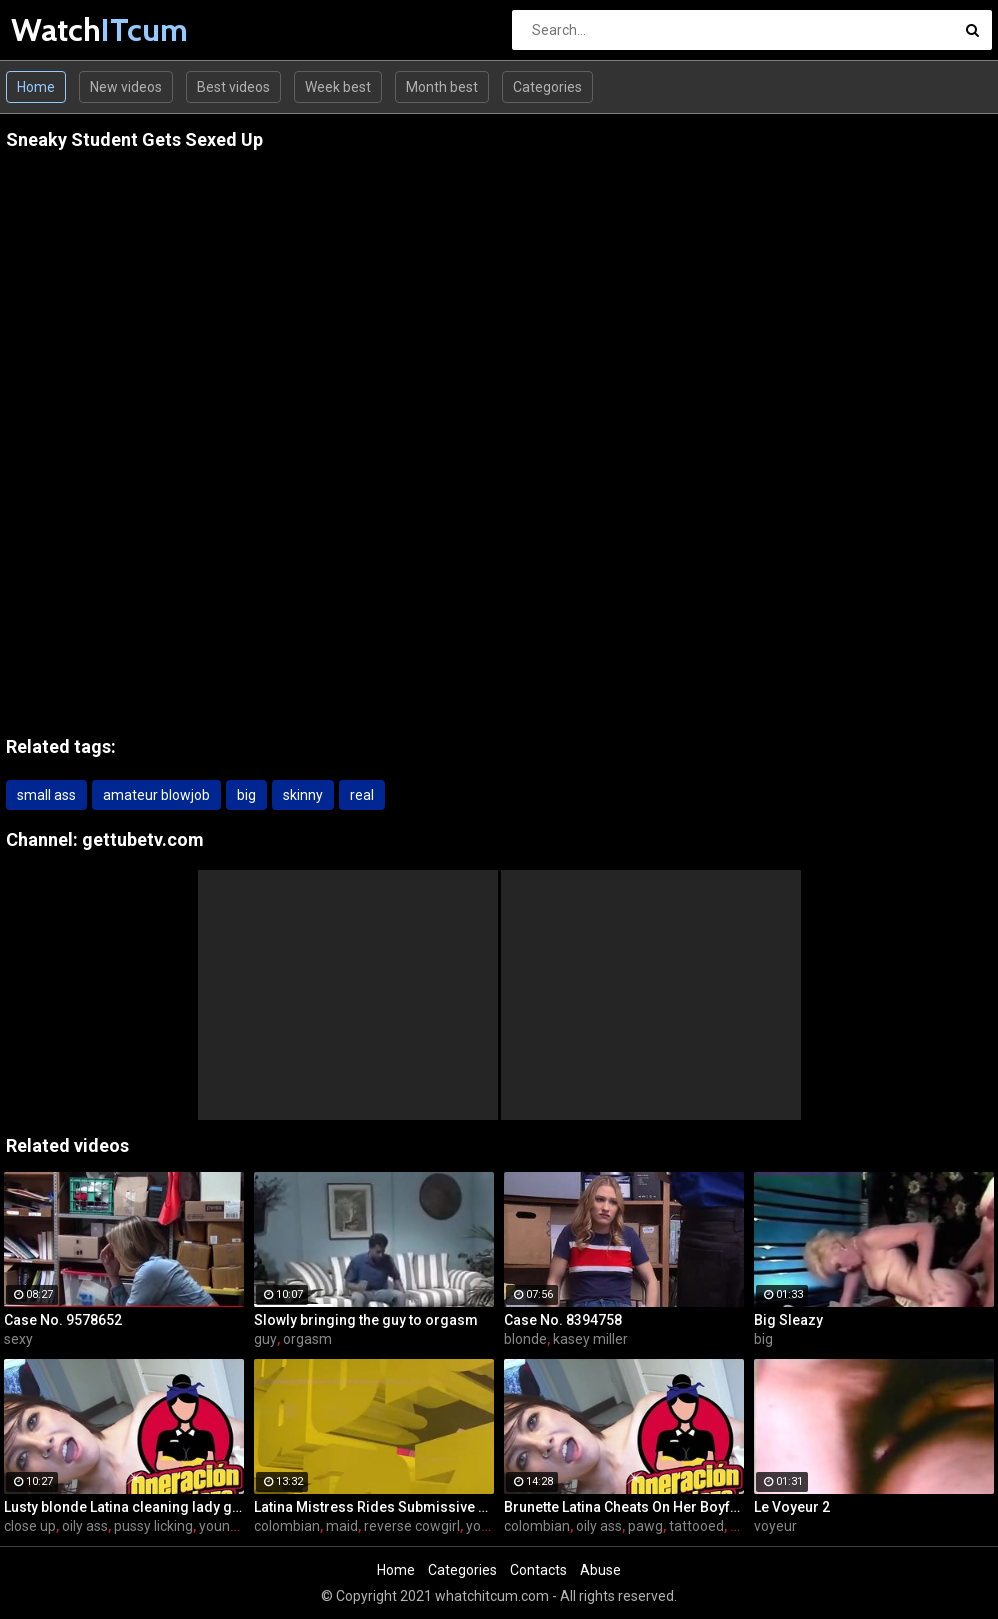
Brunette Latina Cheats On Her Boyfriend (624, 1507)
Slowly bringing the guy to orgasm (366, 1320)
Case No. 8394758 (563, 1320)
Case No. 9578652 (63, 1320)
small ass (46, 795)
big (246, 795)
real (362, 795)
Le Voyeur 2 (792, 1507)
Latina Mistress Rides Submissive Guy (374, 1507)
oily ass (85, 1526)
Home (36, 87)
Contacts (538, 1570)
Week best (338, 87)
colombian (287, 1526)
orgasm (307, 1339)
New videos (126, 87)
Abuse (600, 1570)
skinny (303, 795)
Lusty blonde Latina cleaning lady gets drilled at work (124, 1507)
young (485, 1526)
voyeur (775, 1526)
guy (265, 1339)
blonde (525, 1339)
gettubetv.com (143, 839)
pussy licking (153, 1526)
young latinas (241, 1526)
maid (342, 1526)
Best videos (233, 87)
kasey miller (590, 1339)
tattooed (696, 1526)
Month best (442, 87)
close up (30, 1526)
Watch (63, 29)
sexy (18, 1339)
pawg (645, 1526)
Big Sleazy (788, 1320)
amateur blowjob (156, 795)
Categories (547, 87)
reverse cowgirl (412, 1526)
